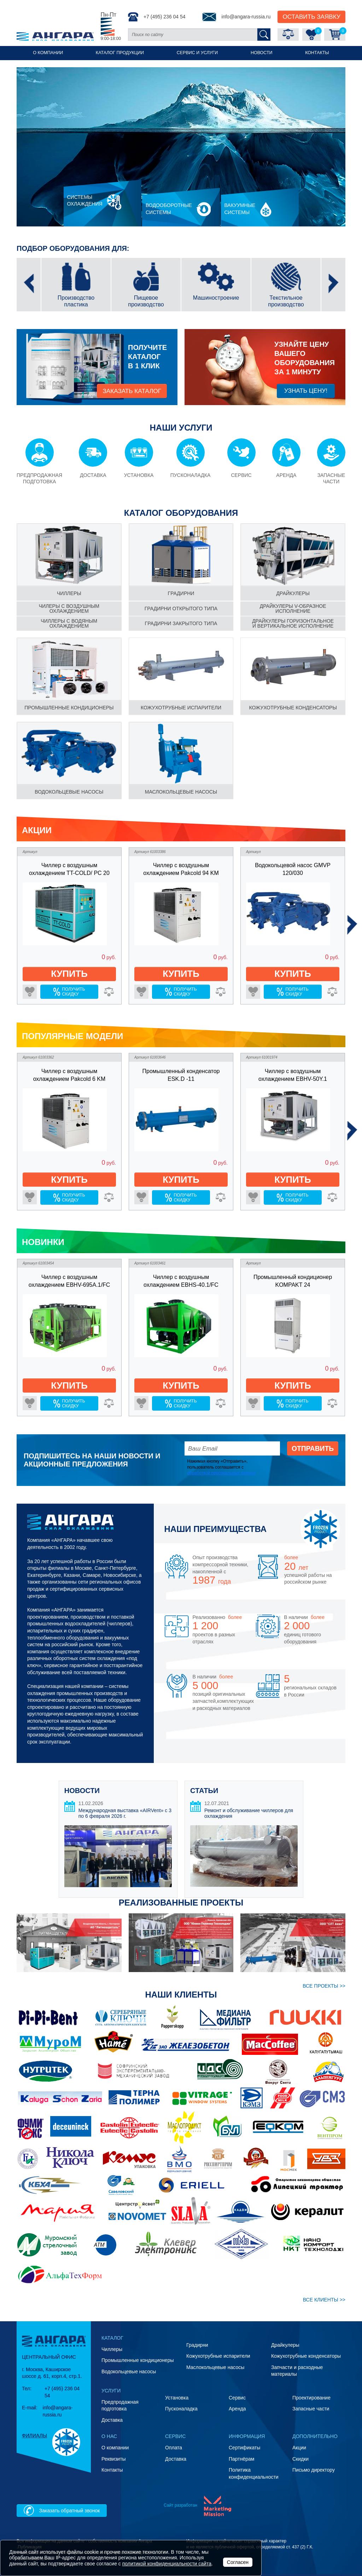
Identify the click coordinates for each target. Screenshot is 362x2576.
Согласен (238, 2562)
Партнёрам (241, 2459)
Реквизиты (113, 2459)
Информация (247, 2436)
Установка (176, 2398)
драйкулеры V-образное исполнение (293, 608)
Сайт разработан (180, 2505)
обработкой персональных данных (221, 1472)
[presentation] (29, 284)
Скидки (300, 2459)
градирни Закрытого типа (181, 623)
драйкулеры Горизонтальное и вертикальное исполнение (293, 623)
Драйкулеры (293, 593)
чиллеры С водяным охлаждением (69, 623)
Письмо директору (313, 2470)
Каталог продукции (120, 52)
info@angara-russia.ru (236, 17)
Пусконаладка (181, 2408)
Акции (299, 2447)
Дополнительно (315, 2436)
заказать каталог (132, 390)
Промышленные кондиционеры (68, 707)
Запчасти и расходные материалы (297, 2370)
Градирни (197, 2345)
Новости (262, 52)
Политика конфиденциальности (254, 2473)
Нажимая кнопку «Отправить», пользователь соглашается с (221, 1467)
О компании (48, 52)
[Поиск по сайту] (193, 34)
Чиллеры (111, 2349)
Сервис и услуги (197, 52)
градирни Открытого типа (181, 608)
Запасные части (310, 2408)
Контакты (317, 52)
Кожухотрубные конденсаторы (293, 707)
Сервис (237, 2398)
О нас (109, 2436)
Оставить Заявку (311, 16)
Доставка (112, 2420)
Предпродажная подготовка (120, 2405)
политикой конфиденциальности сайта (166, 2563)
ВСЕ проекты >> (324, 1986)
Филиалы (34, 2435)
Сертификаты (244, 2447)
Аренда (237, 2408)
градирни (181, 593)
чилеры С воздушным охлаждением (69, 608)
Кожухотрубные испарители (181, 707)
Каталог (112, 2338)
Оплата (173, 2447)
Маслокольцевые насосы (181, 792)
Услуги (111, 2390)
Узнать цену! (305, 390)
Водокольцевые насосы (69, 792)
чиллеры (69, 593)
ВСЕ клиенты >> (324, 2300)
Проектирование (311, 2398)
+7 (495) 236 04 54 (157, 17)
